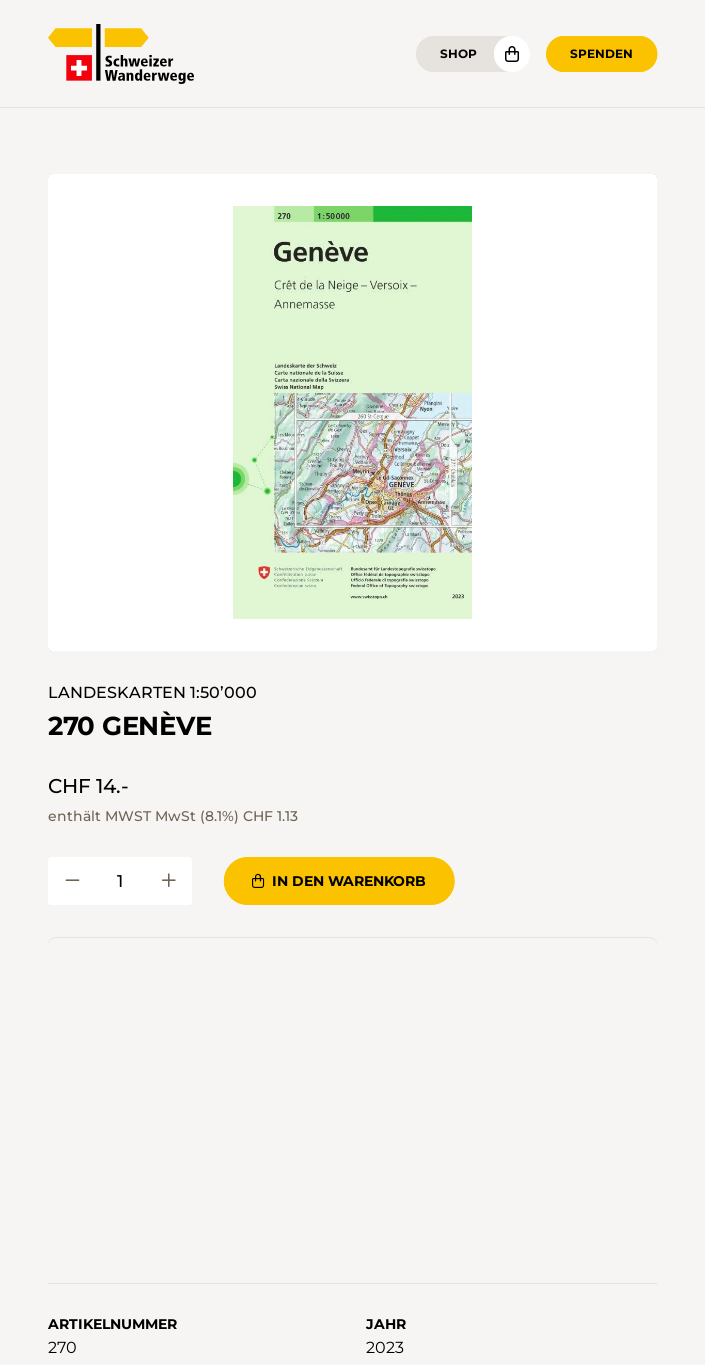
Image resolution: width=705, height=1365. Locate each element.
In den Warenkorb (339, 881)
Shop (458, 53)
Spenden (601, 53)
